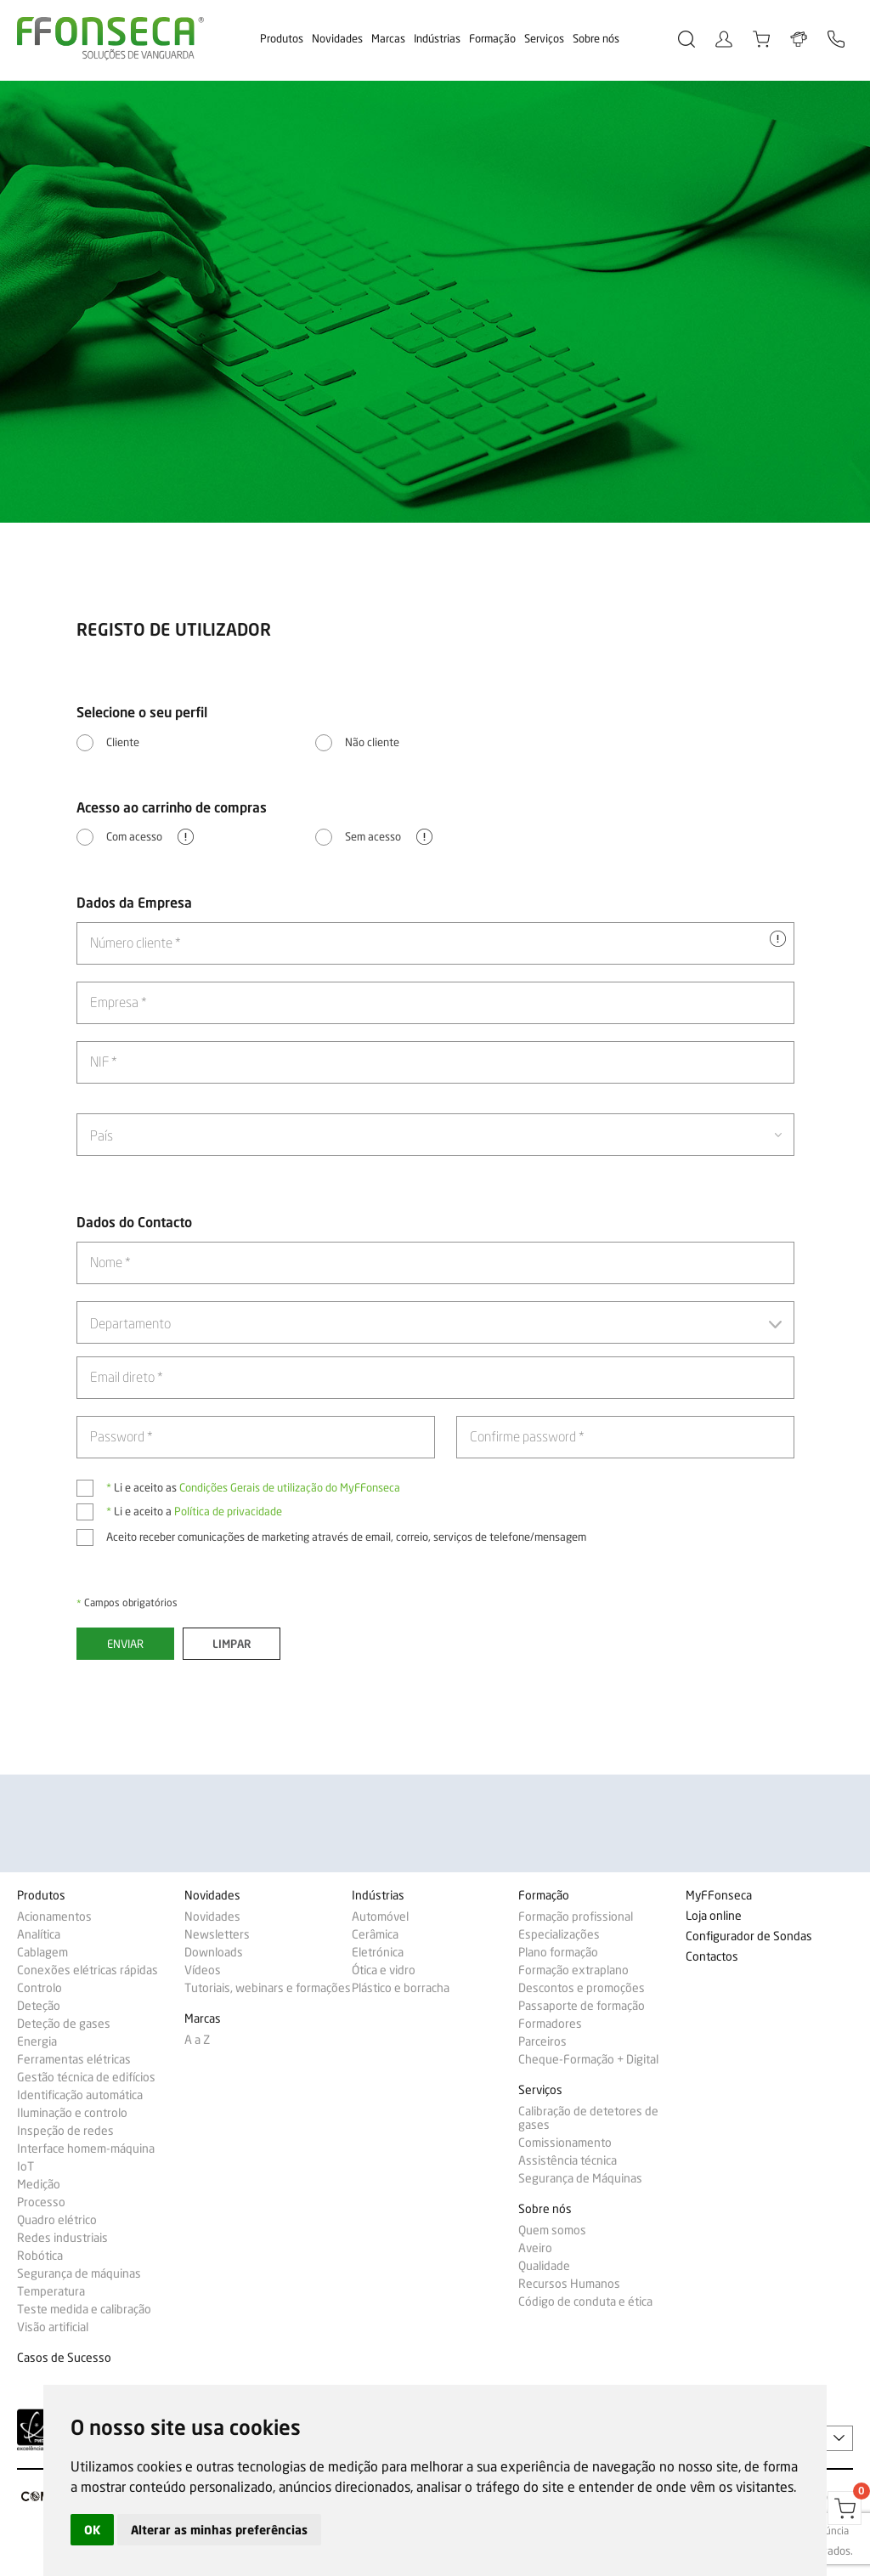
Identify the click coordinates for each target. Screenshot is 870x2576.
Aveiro (535, 2248)
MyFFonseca (719, 1895)
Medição (38, 2184)
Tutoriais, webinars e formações (267, 1988)
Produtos (281, 38)
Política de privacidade (228, 1511)
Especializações (559, 1934)
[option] (435, 302)
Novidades (337, 38)
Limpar (231, 1643)
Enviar (125, 1643)
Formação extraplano (573, 1970)
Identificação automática (80, 2095)
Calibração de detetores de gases (588, 2118)
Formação (492, 38)
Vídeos (202, 1970)
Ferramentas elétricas (74, 2059)
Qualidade (544, 2266)
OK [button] (92, 2529)
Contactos (712, 1956)
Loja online (714, 1916)
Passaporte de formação (581, 2006)
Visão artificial (52, 2327)
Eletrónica (378, 1952)
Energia (37, 2041)
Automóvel (380, 1916)
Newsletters (217, 1934)
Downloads (213, 1952)
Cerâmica (375, 1934)
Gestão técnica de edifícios (86, 2077)
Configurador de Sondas (749, 1936)
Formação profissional (575, 1916)
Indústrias (437, 38)
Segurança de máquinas (79, 2273)
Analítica (38, 1934)
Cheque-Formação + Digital (588, 2059)
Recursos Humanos (569, 2283)
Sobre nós (596, 38)
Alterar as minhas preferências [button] (219, 2529)
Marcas (388, 38)
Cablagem (42, 1952)
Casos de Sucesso (64, 2358)
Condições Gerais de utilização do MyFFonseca (289, 1487)
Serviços (544, 38)
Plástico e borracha (400, 1988)
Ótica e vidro (383, 1970)
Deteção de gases (63, 2023)
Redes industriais (62, 2238)
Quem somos (552, 2230)
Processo (41, 2202)
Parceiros (542, 2041)
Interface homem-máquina (86, 2148)
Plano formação (558, 1952)
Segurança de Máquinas (580, 2178)
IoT (25, 2166)
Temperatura (51, 2291)
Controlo (39, 1988)
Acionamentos (54, 1916)
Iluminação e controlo (72, 2113)
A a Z (197, 2040)
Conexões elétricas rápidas (87, 1970)
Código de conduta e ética (585, 2301)
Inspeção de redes (65, 2130)
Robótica (40, 2255)
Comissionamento (565, 2142)
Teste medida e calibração (84, 2309)
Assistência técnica (567, 2160)
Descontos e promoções (581, 1988)
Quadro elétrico (57, 2220)
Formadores (550, 2023)
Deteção (38, 2006)
